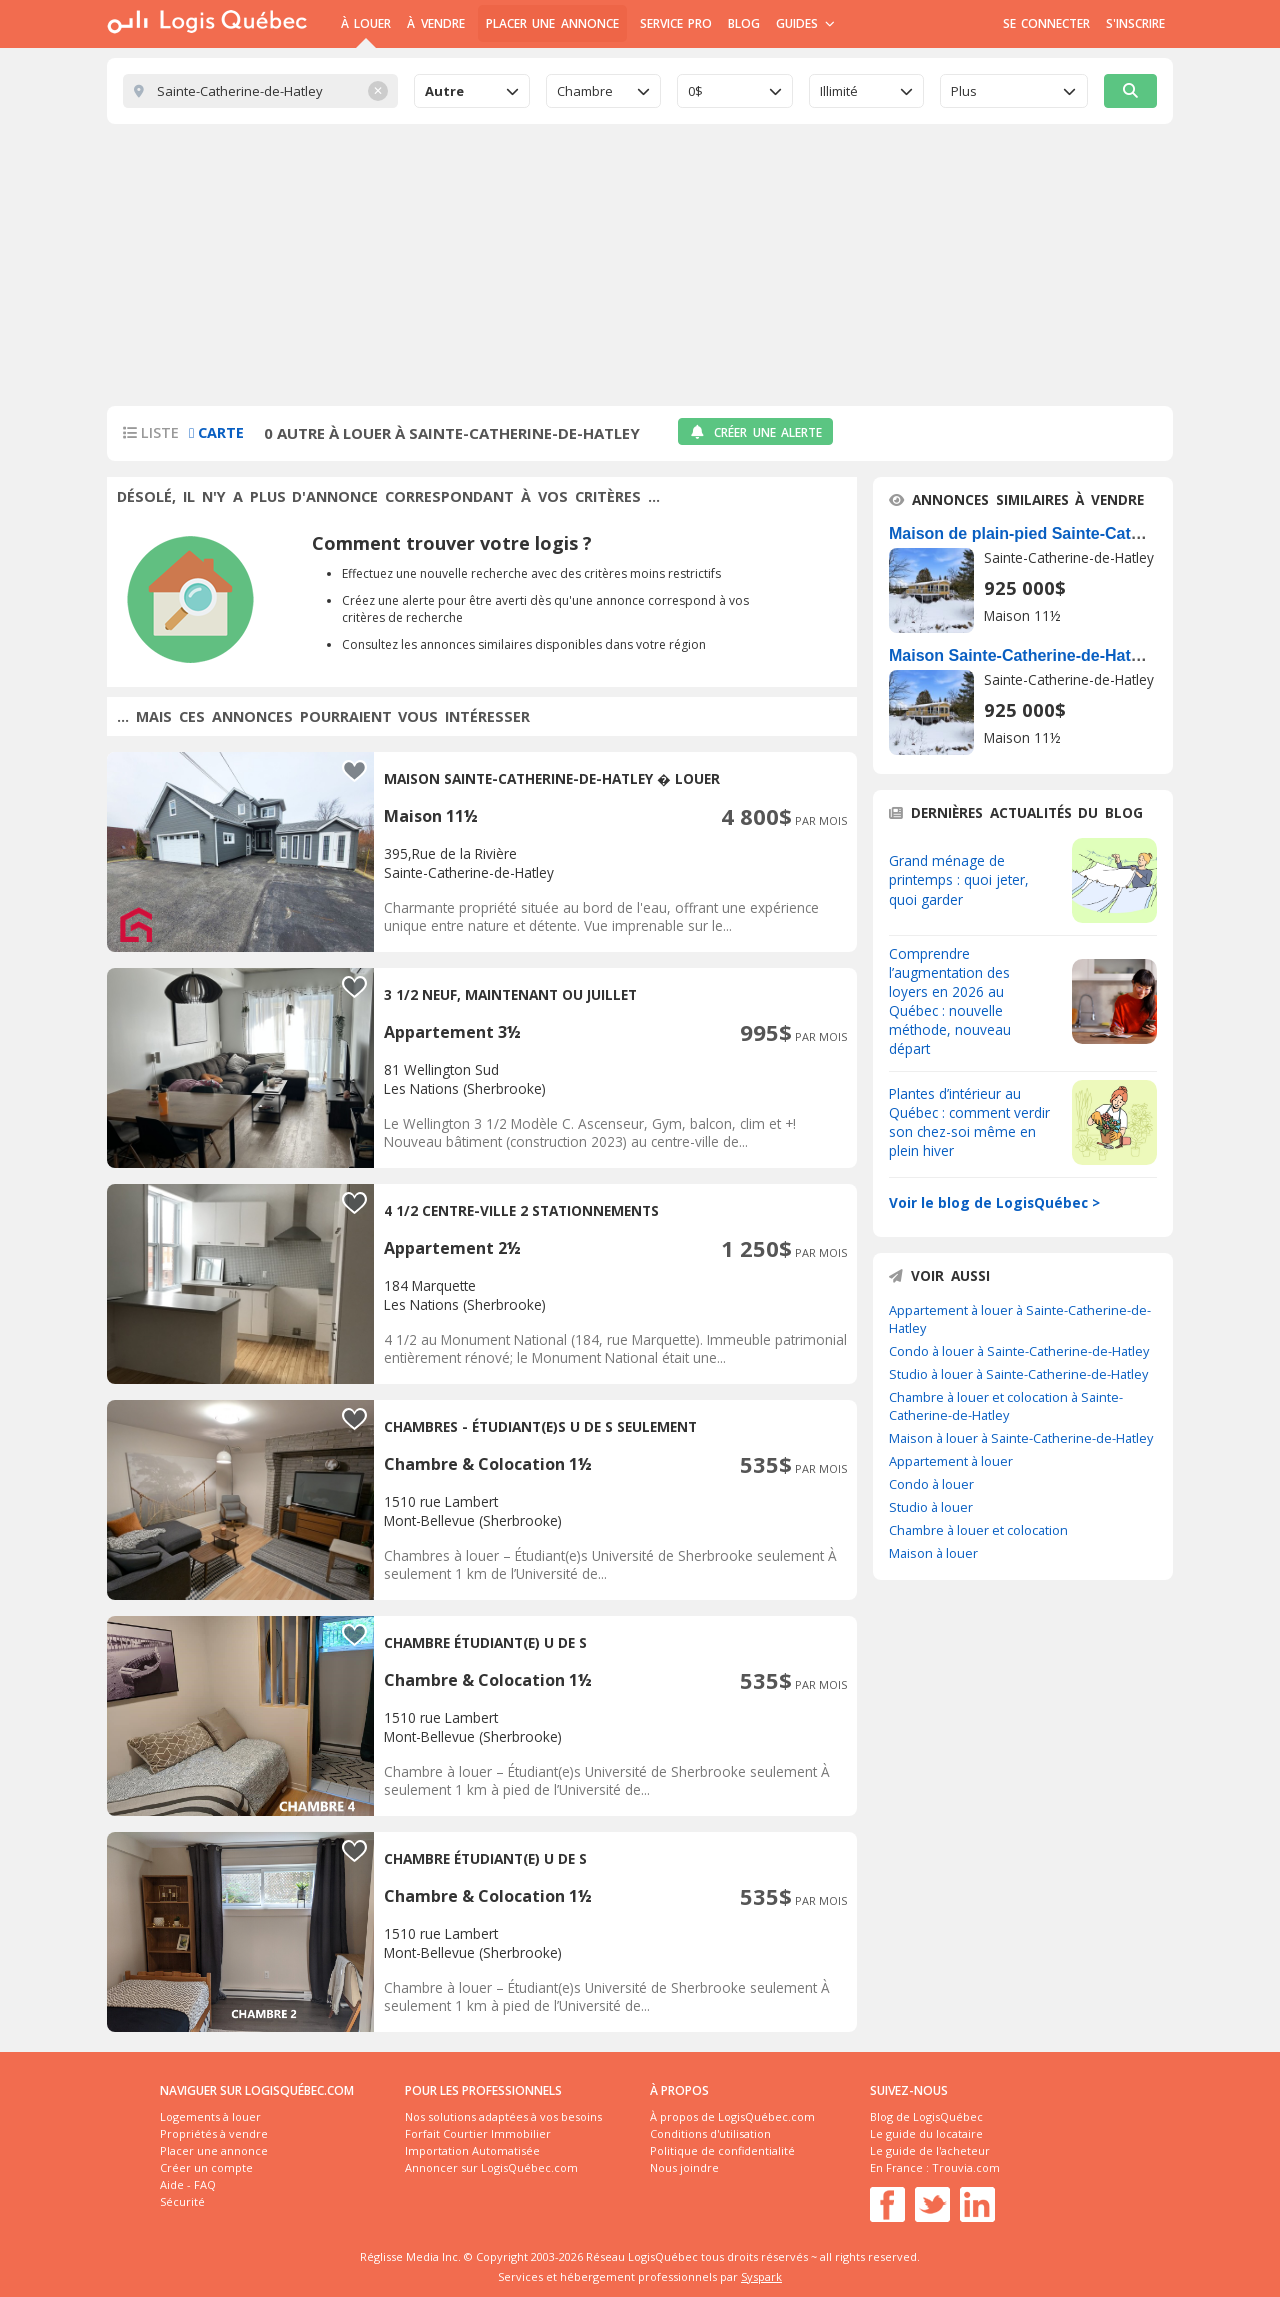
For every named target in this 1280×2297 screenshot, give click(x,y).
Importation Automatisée (472, 2150)
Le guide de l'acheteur (930, 2150)
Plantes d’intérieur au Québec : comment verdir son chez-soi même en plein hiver (969, 1122)
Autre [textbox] (444, 91)
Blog (744, 23)
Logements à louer (210, 2116)
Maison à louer (933, 1553)
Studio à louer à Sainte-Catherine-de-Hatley (1018, 1374)
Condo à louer (931, 1484)
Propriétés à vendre (214, 2133)
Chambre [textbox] (585, 91)
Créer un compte (206, 2167)
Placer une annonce (552, 23)
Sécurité (182, 2201)
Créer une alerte (755, 432)
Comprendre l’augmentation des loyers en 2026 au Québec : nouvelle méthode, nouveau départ (950, 1001)
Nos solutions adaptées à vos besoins (503, 2116)
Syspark (761, 2276)
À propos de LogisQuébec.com (732, 2116)
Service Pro (676, 23)
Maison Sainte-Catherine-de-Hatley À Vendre (1058, 655)
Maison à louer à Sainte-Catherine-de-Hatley (1021, 1438)
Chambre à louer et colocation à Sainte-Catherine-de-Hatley (1006, 1406)
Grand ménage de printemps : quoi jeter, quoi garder (959, 879)
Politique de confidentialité (722, 2150)
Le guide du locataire (926, 2133)
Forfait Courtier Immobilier (478, 2133)
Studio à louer (931, 1507)
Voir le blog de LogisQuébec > (994, 1202)
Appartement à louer (951, 1461)
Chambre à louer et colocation (978, 1530)
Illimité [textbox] (839, 91)
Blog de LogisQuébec (926, 2116)
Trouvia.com (966, 2167)
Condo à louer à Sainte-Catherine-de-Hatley (1019, 1351)
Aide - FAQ (188, 2184)
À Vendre (435, 23)
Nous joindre (684, 2167)
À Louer (366, 23)
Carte (216, 432)
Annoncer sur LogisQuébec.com (491, 2167)
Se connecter (1046, 23)
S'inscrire (1135, 23)
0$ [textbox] (695, 91)
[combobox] (472, 91)
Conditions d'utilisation (710, 2133)
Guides (805, 23)
